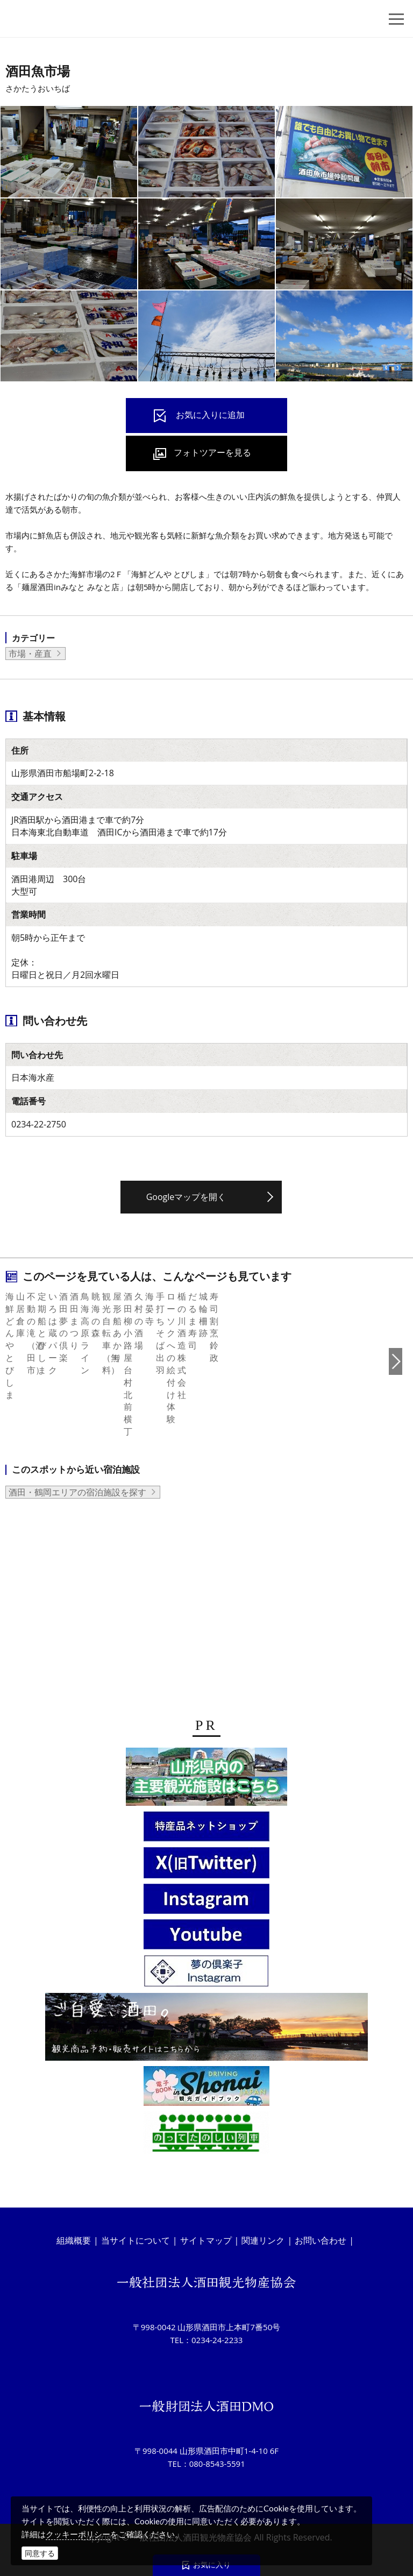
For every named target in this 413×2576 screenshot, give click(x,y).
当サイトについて (135, 2241)
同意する (40, 2553)
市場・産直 (30, 653)
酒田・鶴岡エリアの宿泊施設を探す (77, 1625)
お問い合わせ (320, 2241)
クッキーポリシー (78, 2534)
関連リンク (262, 2241)
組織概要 (73, 2241)
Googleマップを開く (186, 1197)
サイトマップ (206, 2241)
